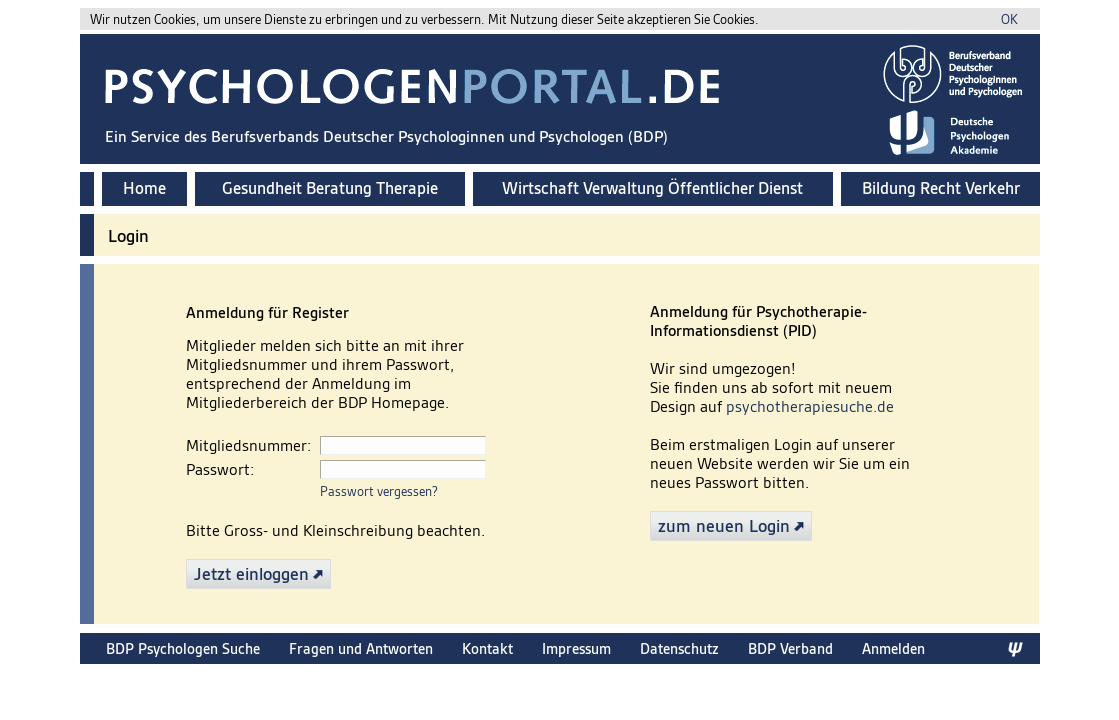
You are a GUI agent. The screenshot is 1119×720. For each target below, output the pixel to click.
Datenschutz (679, 648)
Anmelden (893, 648)
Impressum (576, 648)
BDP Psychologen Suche (183, 648)
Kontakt (487, 648)
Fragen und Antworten (361, 648)
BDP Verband (790, 648)
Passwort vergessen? (379, 491)
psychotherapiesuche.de (810, 406)
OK (1009, 19)
